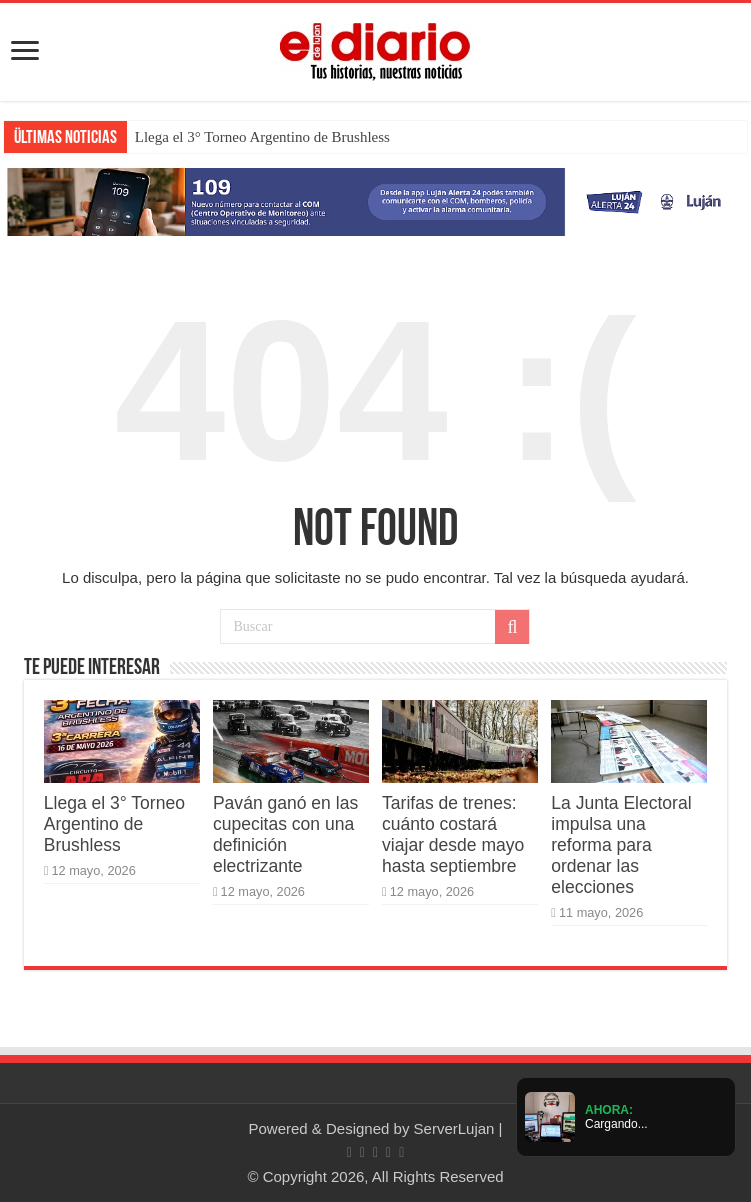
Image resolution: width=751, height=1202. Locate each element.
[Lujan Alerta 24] (375, 200)
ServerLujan (454, 1128)
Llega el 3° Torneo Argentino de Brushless (262, 137)
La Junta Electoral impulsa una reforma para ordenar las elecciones (621, 845)
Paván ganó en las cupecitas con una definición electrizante (285, 834)
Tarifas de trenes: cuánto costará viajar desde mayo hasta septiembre (453, 834)
